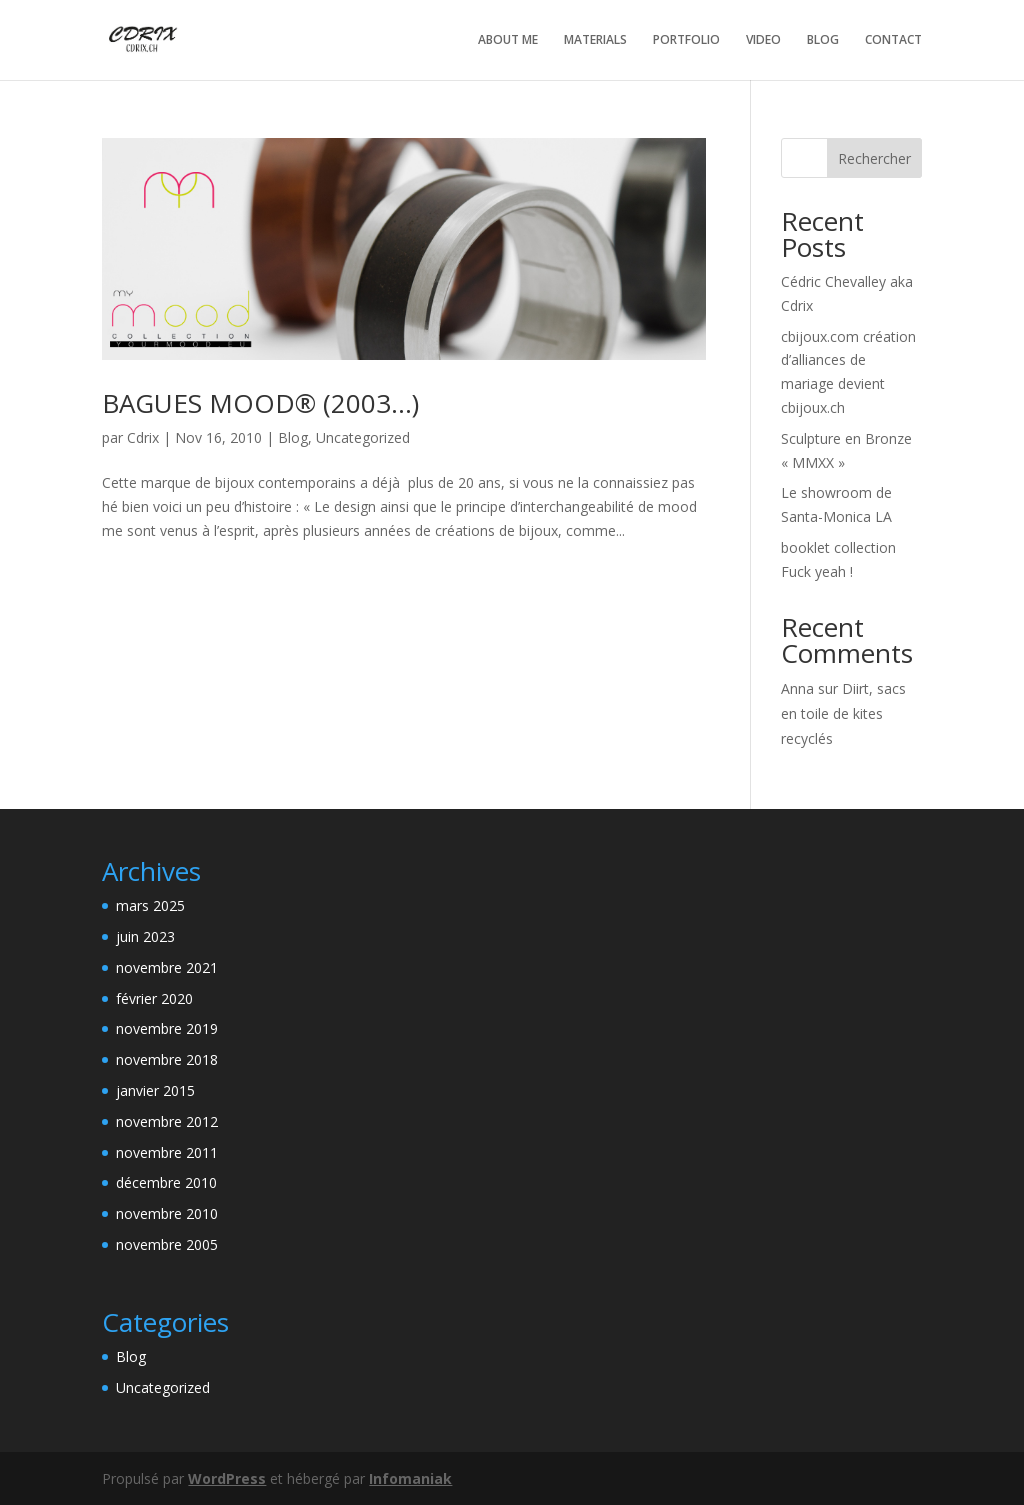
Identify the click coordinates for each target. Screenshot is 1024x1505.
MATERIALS (595, 40)
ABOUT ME (508, 40)
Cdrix (143, 437)
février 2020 (154, 998)
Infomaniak (410, 1478)
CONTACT (893, 40)
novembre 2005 (167, 1244)
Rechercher (874, 158)
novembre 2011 (167, 1152)
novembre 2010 (167, 1213)
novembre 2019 (167, 1028)
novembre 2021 (167, 967)
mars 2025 (150, 905)
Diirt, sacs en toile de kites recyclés (843, 713)
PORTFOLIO (686, 40)
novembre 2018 (167, 1059)
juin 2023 (145, 936)
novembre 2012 (167, 1121)
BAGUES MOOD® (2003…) (260, 403)
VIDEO (763, 40)
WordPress (227, 1478)
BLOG (823, 40)
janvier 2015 (155, 1090)
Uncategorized (363, 437)
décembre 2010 (166, 1182)
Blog (293, 437)
